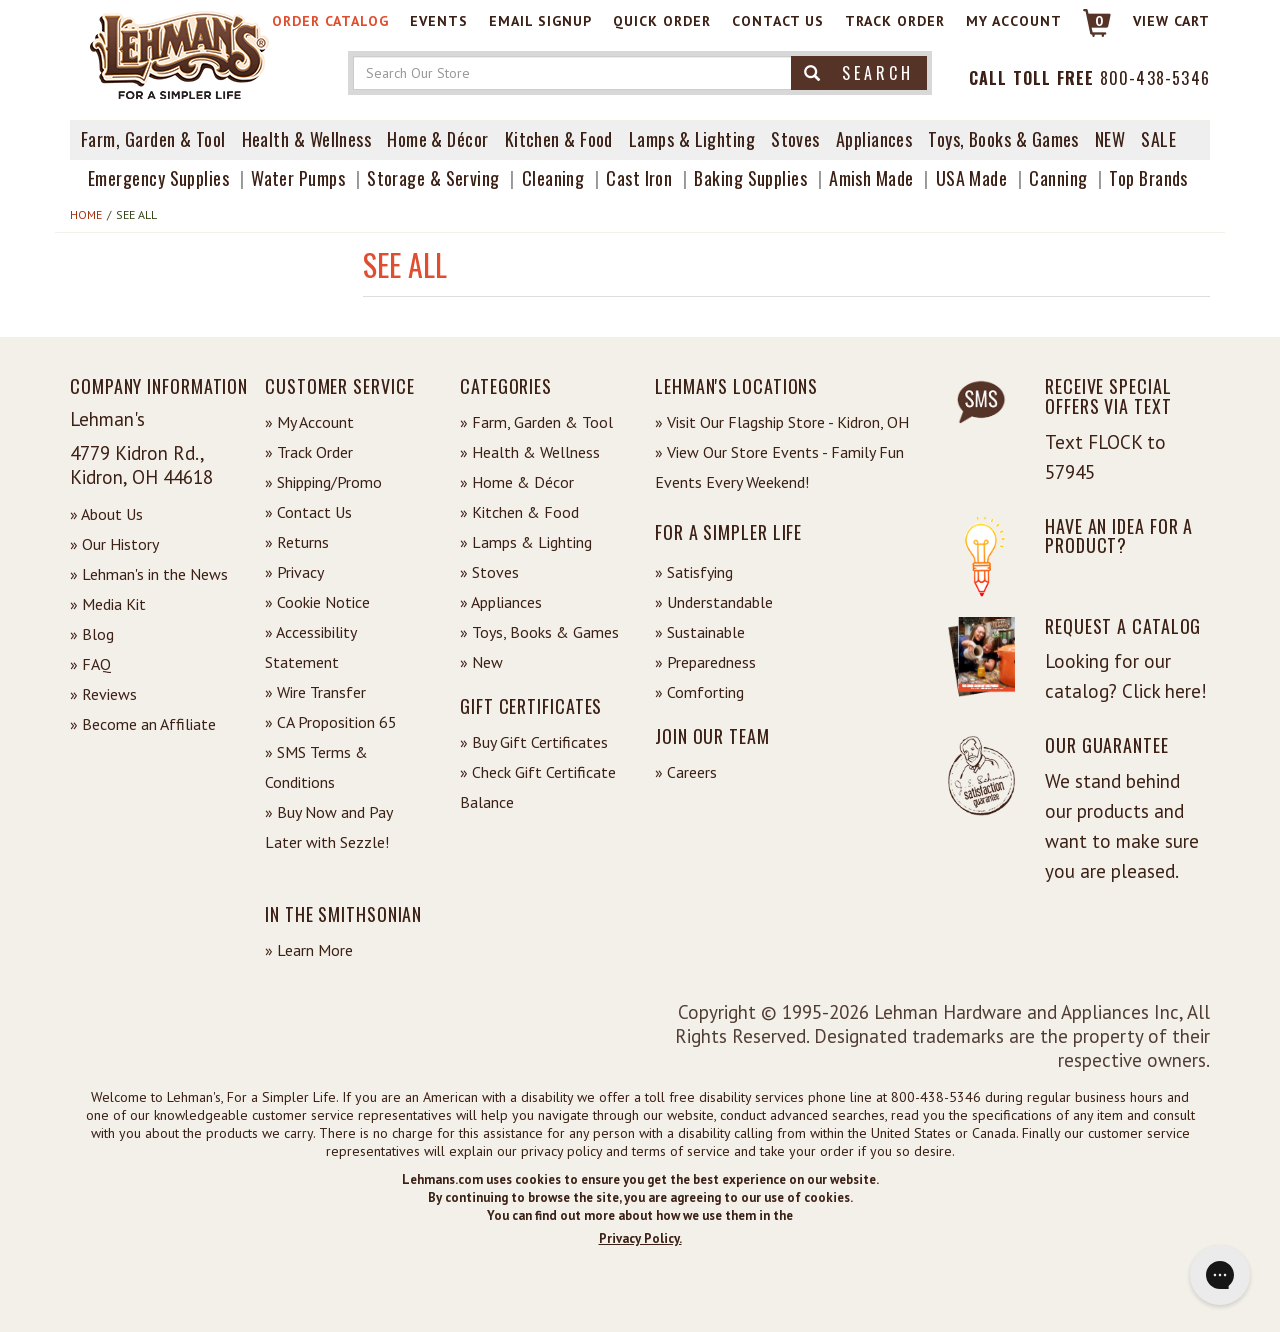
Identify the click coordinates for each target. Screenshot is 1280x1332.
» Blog (92, 634)
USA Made (972, 178)
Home (86, 214)
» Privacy (294, 572)
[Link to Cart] (1087, 31)
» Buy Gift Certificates (534, 742)
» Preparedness (705, 662)
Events (439, 21)
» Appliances (501, 602)
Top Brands (1148, 178)
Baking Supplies (750, 178)
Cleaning (553, 178)
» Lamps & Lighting (526, 542)
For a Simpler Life (728, 532)
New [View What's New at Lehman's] (1110, 139)
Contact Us (778, 21)
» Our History (114, 544)
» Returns (297, 542)
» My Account (309, 422)
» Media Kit (108, 604)
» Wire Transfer (315, 692)
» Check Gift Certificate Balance (538, 787)
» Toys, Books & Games (539, 632)
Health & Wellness (307, 139)
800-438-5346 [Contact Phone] (1155, 78)
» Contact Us (308, 512)
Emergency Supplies (158, 178)
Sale (1158, 139)
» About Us (106, 514)
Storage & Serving (433, 178)
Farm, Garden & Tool (153, 139)
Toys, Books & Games (1003, 139)
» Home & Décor (517, 482)
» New (481, 662)
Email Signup (540, 21)
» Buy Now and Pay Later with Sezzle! (328, 827)
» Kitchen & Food (519, 512)
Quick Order (662, 21)
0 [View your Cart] (1099, 21)
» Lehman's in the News (149, 574)
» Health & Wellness (530, 452)
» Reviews (103, 694)
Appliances (874, 139)
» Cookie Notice (317, 602)
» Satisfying (694, 572)
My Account (1014, 21)
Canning (1058, 178)
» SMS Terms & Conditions (316, 767)
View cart (1171, 21)
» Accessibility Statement (310, 647)
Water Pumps (298, 178)
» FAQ (90, 664)
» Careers (686, 772)
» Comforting (699, 692)
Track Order (895, 21)
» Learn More (309, 950)
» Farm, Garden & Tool (536, 422)
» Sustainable (700, 632)
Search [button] (859, 73)
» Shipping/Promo (323, 482)
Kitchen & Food (559, 139)
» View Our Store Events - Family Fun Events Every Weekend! (779, 467)
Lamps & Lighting (692, 139)
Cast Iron (639, 178)
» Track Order (309, 452)
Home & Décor (437, 139)
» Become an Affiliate (143, 724)
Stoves (795, 139)
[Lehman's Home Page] (180, 54)
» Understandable (714, 602)
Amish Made (871, 178)
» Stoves (489, 572)
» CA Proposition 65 (331, 722)
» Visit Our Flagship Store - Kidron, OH (782, 422)
